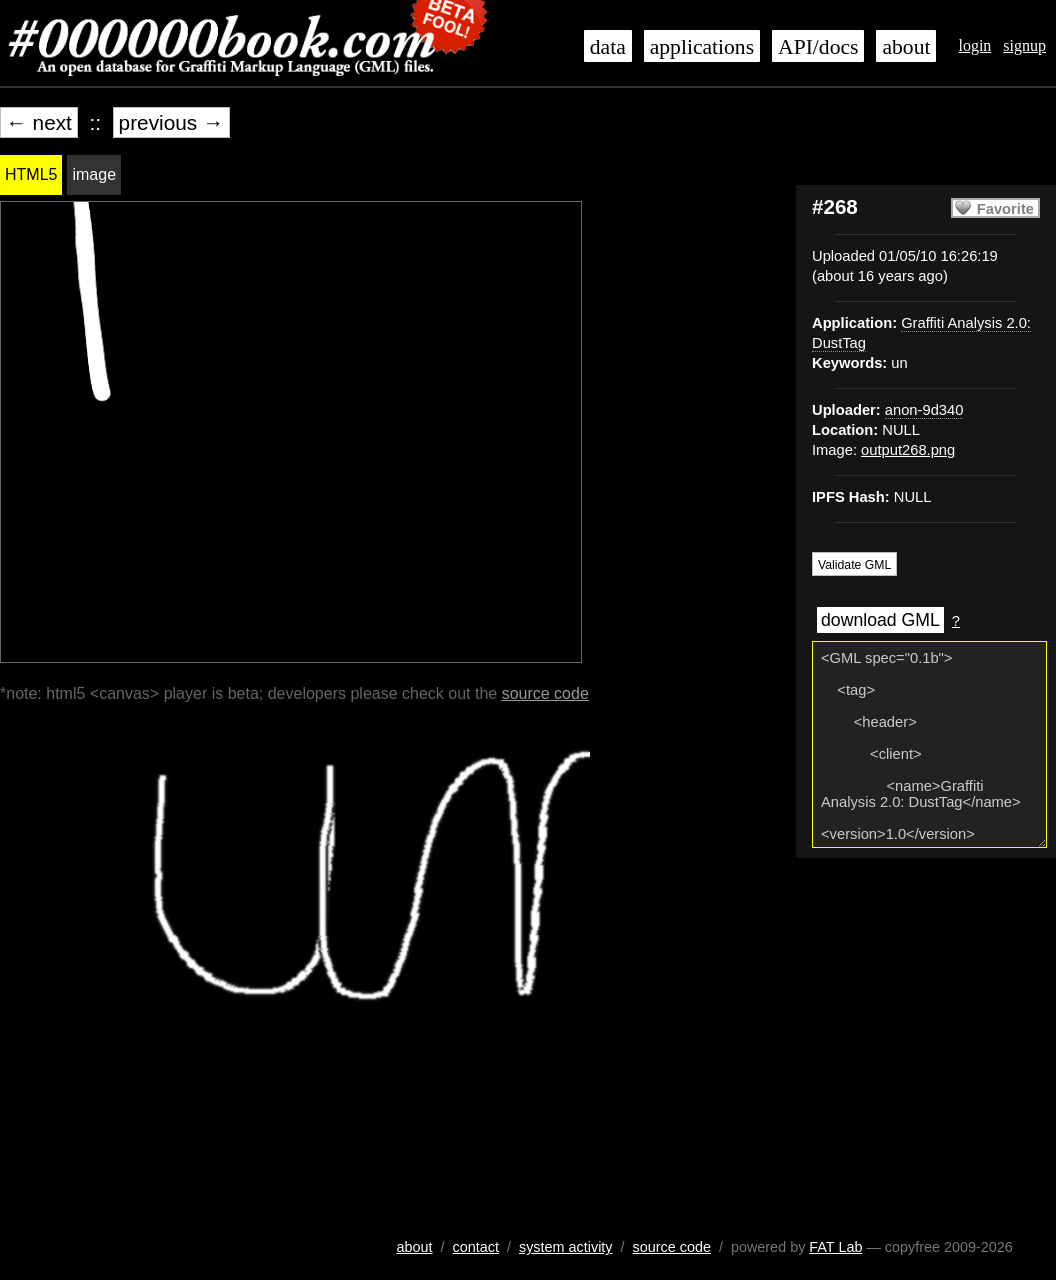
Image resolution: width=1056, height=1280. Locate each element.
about (906, 47)
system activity (566, 1247)
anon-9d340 (924, 410)
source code (545, 693)
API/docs (818, 47)
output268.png (908, 450)
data (608, 47)
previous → (171, 122)
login (974, 45)
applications (702, 47)
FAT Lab (835, 1247)
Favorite (1005, 209)
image (94, 174)
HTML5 (31, 174)
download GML (880, 620)
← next (39, 122)
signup (1024, 45)
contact (476, 1247)
